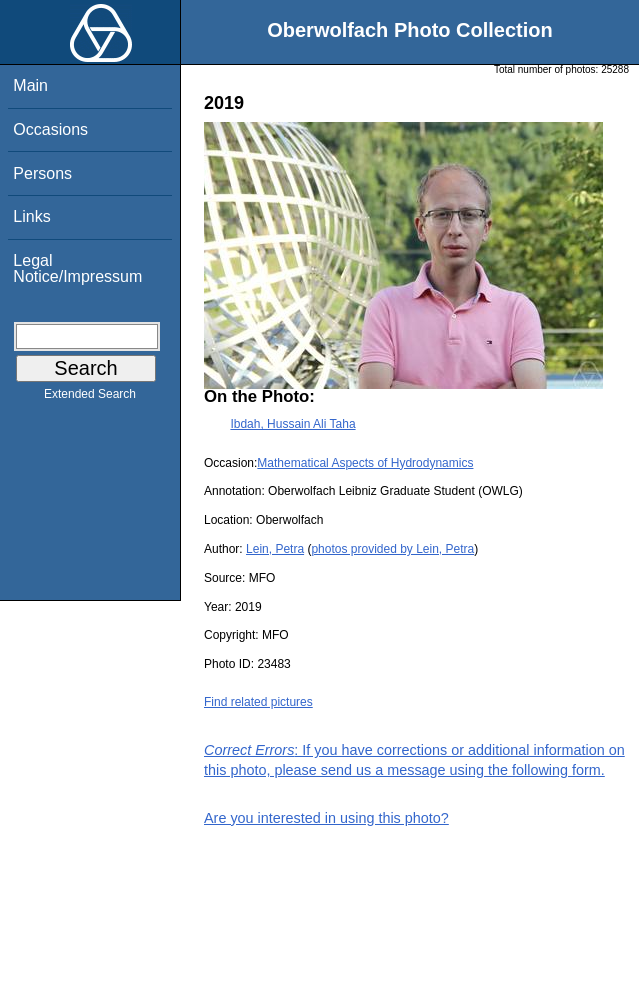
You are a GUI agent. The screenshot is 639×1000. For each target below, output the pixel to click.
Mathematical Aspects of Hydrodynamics (365, 463)
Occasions (50, 129)
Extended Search (90, 398)
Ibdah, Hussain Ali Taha (292, 424)
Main (30, 85)
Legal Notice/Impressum (77, 268)
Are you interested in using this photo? (326, 818)
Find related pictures (258, 702)
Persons (42, 173)
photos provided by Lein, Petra (392, 549)
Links (31, 216)
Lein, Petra (275, 549)
